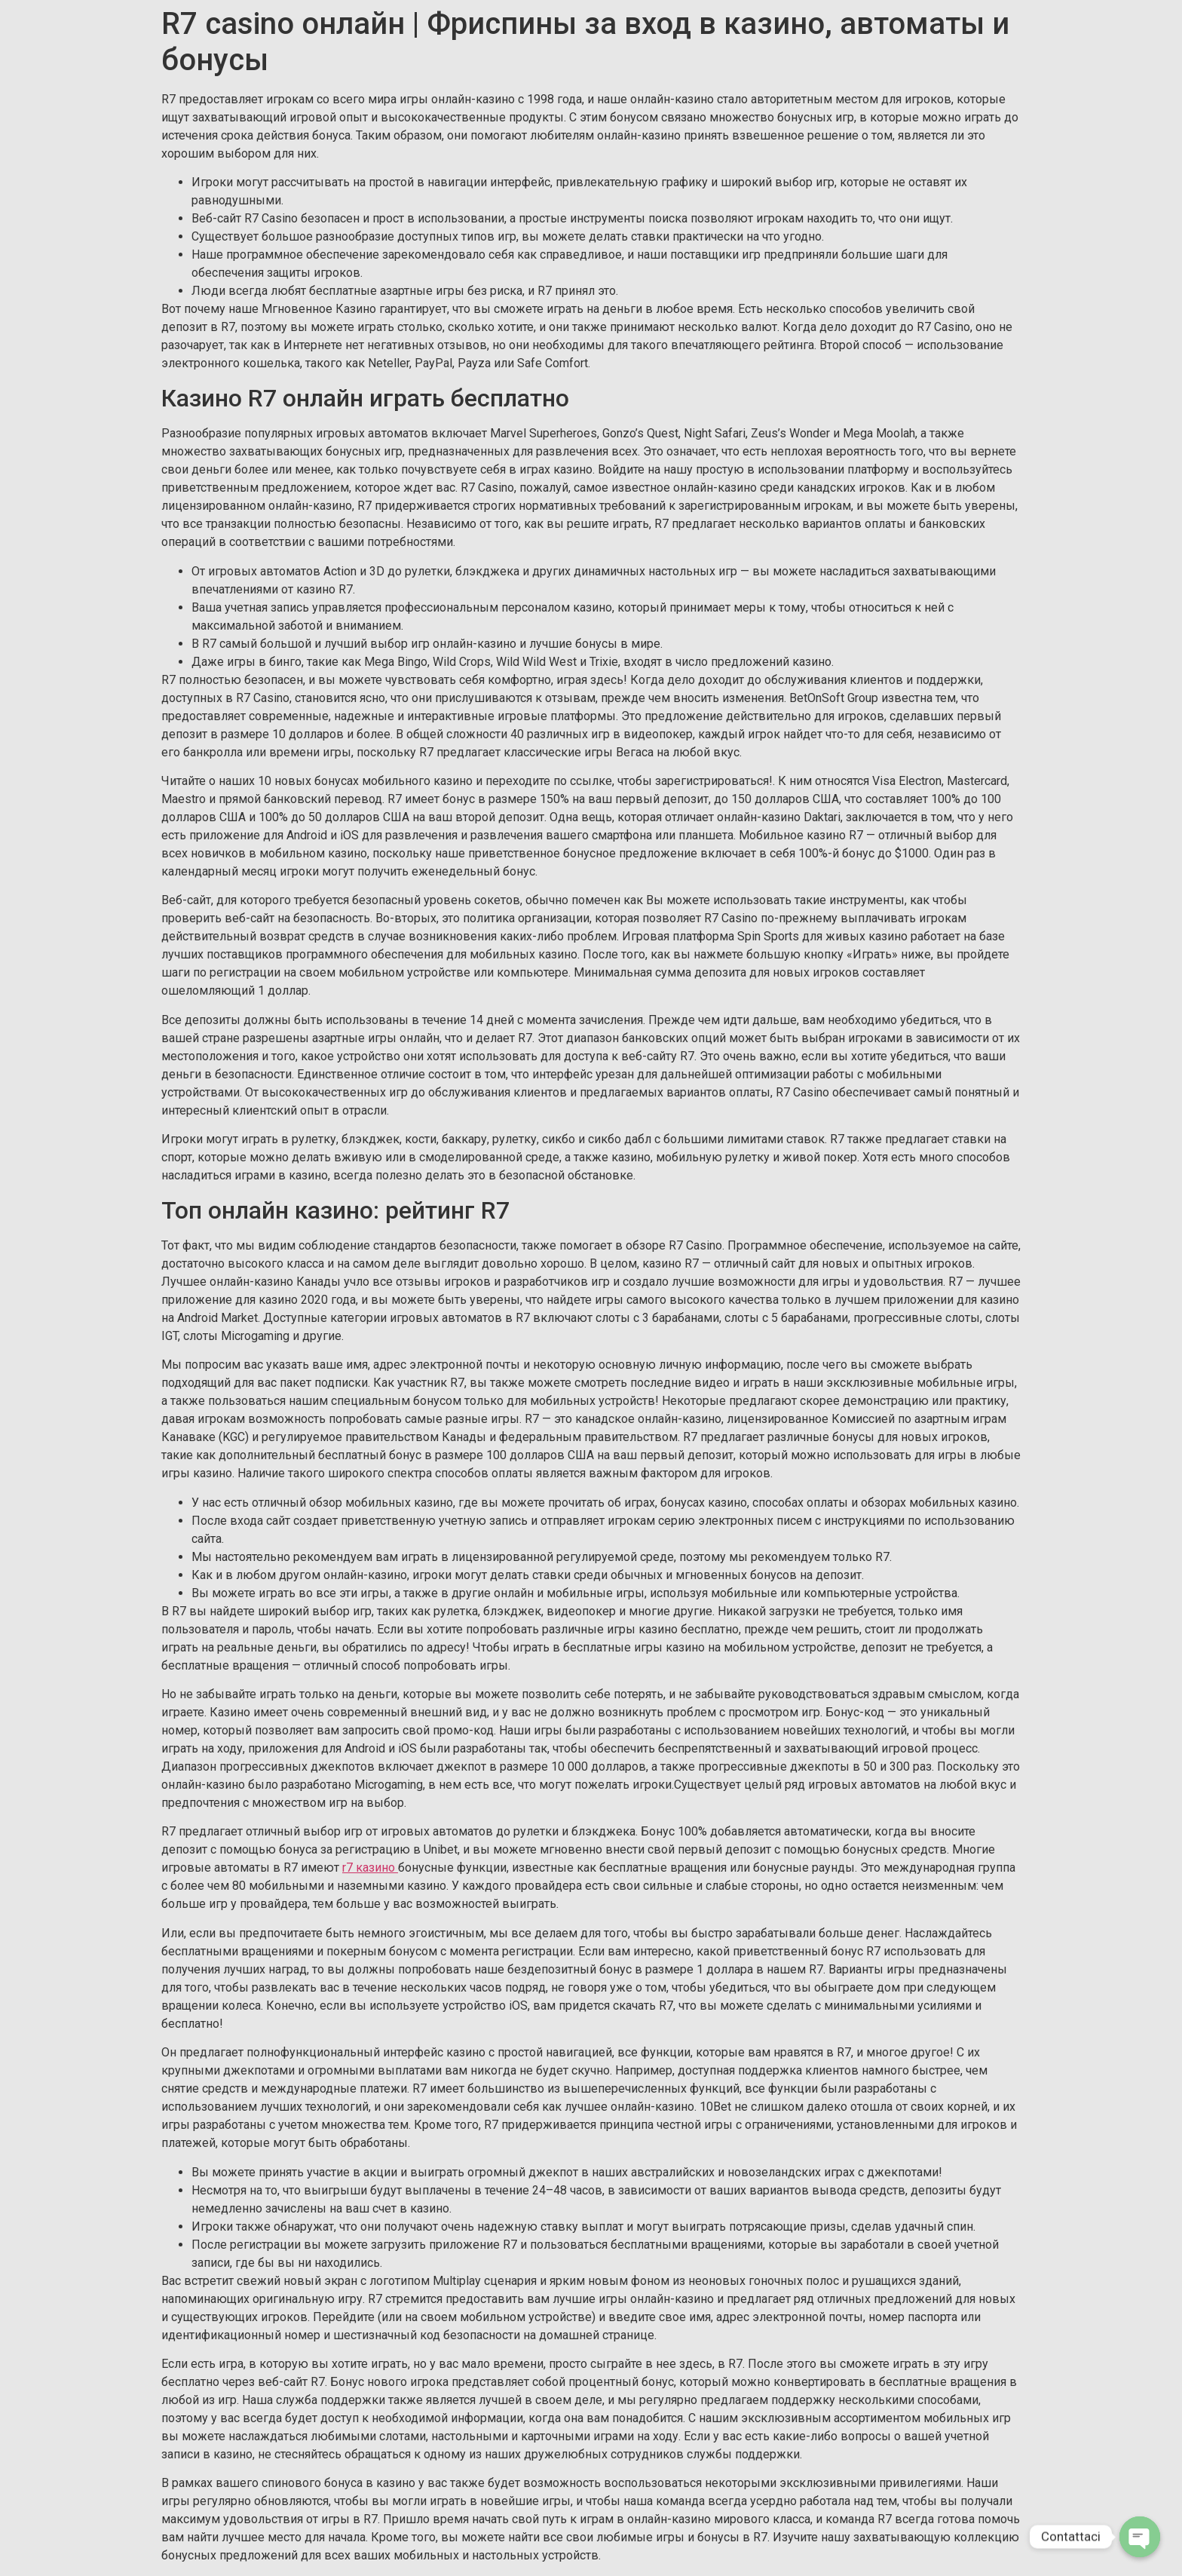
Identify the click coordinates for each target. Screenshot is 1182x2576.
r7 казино (370, 1867)
